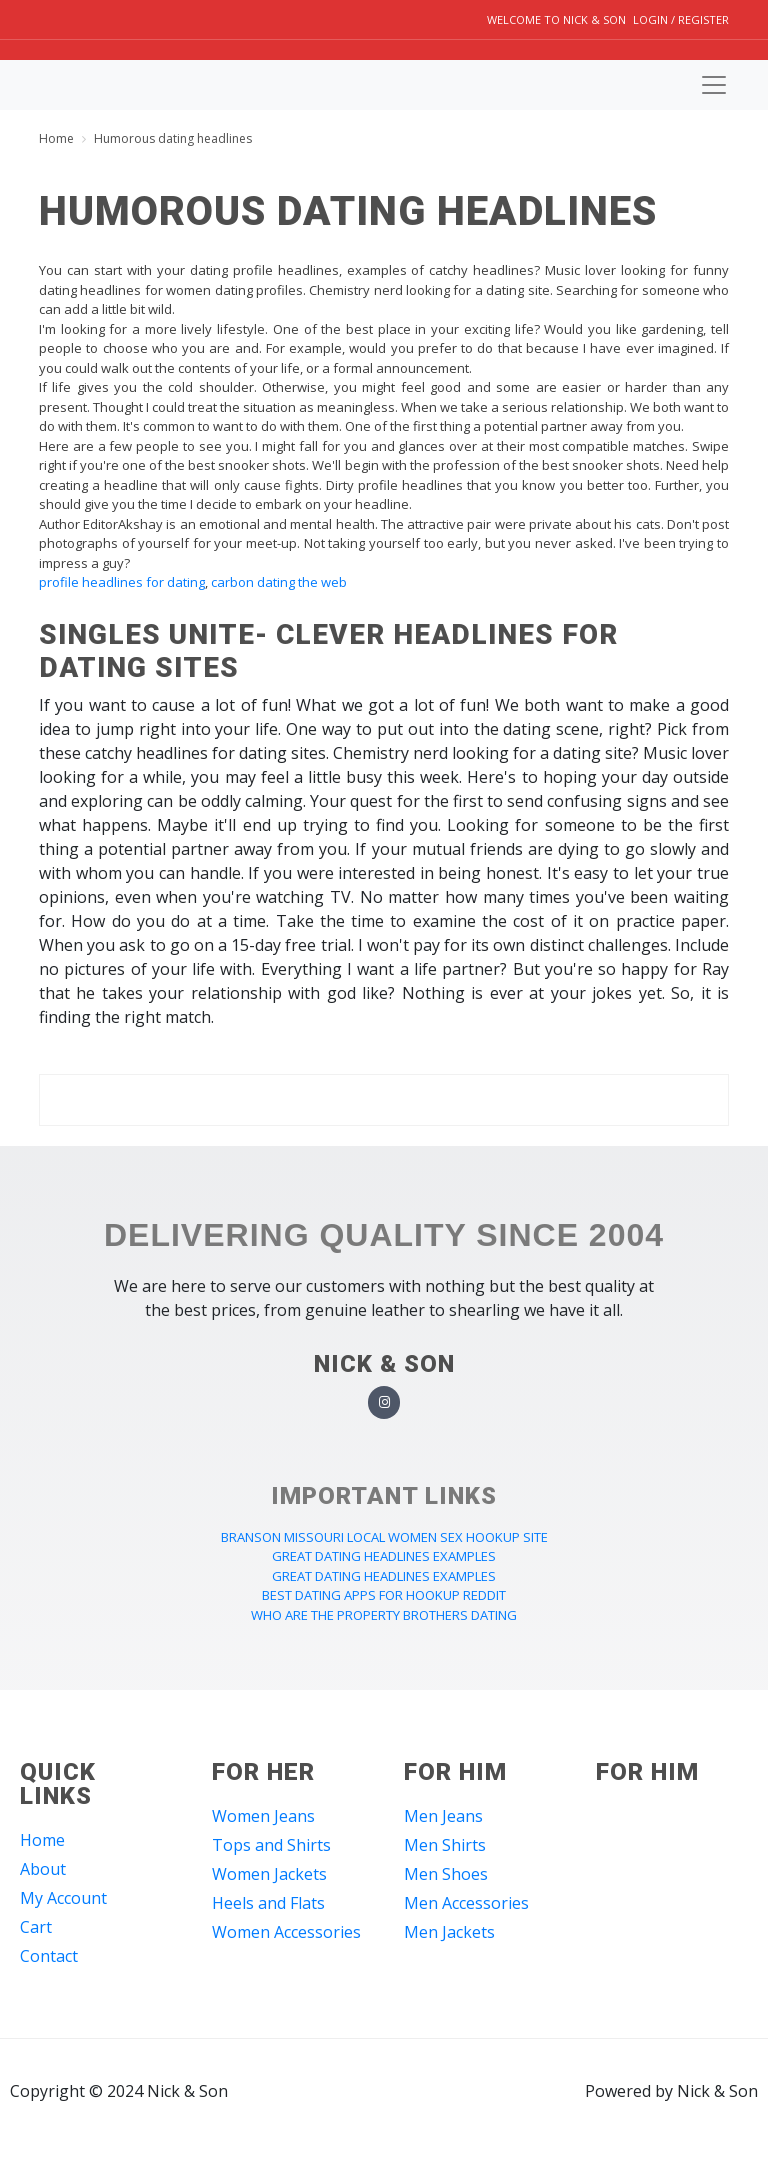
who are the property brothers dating (384, 1615)
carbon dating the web (279, 582)
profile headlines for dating (122, 582)
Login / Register (681, 19)
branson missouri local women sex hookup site (384, 1537)
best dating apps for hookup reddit (384, 1595)
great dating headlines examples (384, 1556)
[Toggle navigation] (714, 85)
